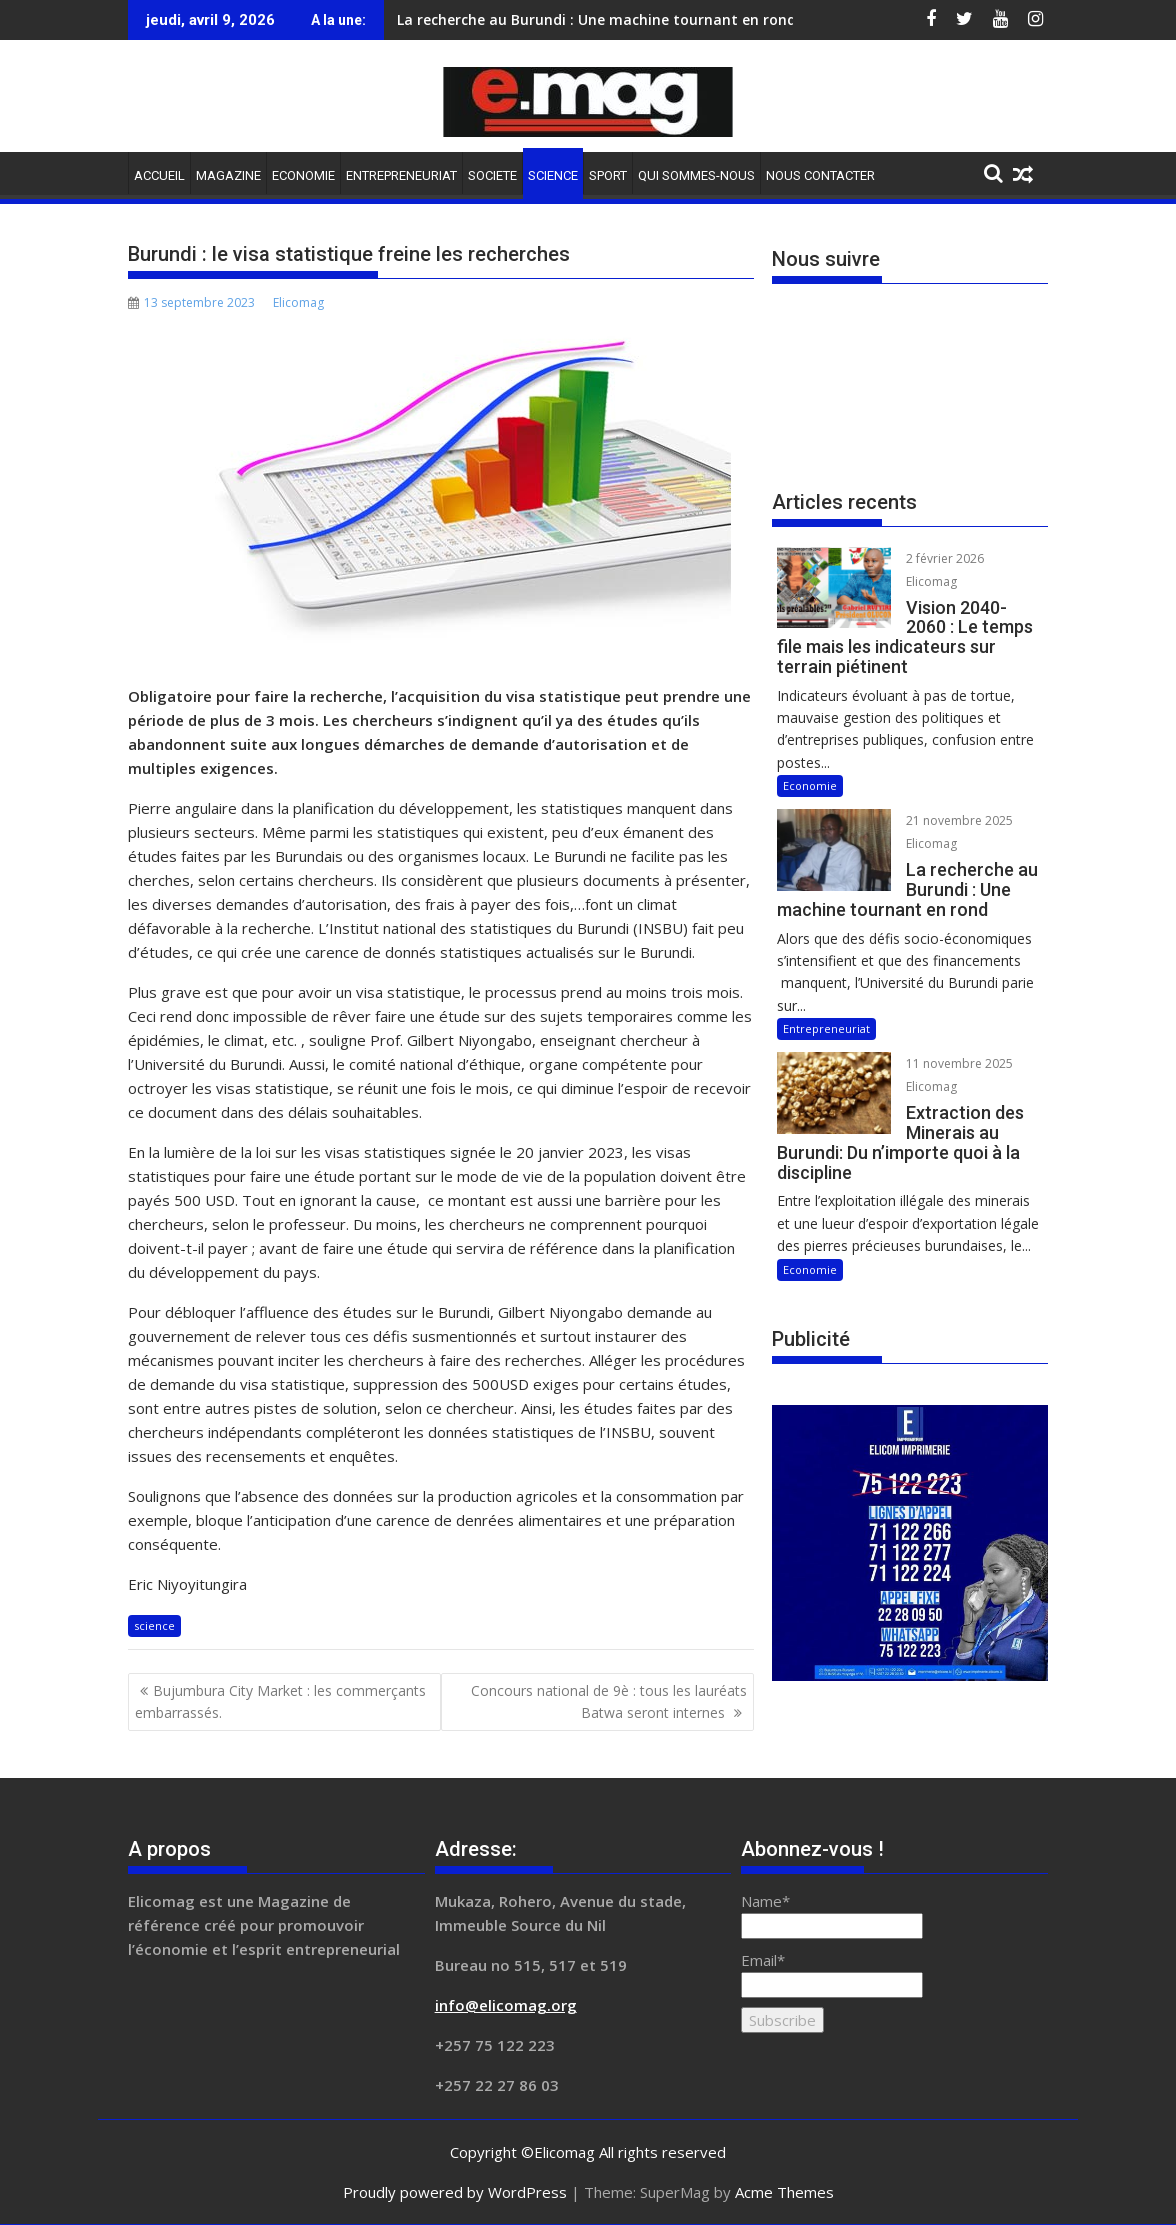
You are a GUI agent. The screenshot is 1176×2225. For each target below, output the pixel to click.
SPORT (608, 175)
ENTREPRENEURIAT (401, 175)
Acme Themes (784, 2192)
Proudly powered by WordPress (455, 2192)
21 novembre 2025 (959, 820)
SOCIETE (492, 175)
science (154, 1625)
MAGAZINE (228, 175)
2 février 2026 (945, 558)
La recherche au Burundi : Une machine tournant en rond (596, 19)
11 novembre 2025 (959, 1063)
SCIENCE (553, 175)
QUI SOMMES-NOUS (696, 175)
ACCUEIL (159, 175)
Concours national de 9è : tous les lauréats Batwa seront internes (609, 1701)
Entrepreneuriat (826, 1028)
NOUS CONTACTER (820, 175)
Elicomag (298, 302)
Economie (810, 785)
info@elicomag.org (506, 2005)
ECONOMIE (303, 175)
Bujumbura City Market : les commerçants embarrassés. (280, 1701)
